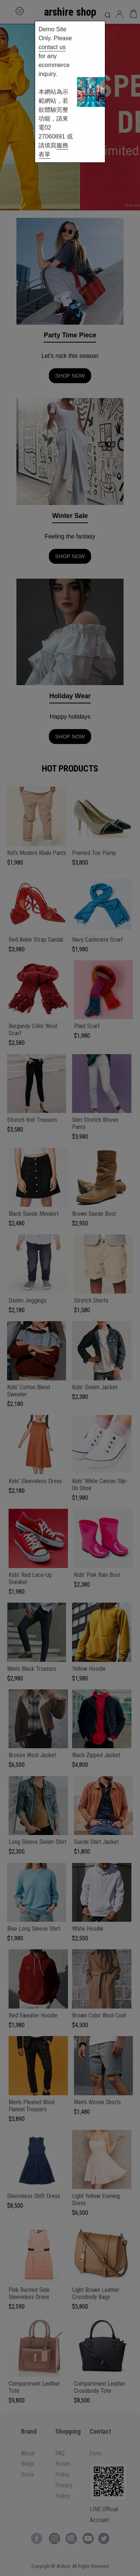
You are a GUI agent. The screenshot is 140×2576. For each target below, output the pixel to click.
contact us (52, 47)
